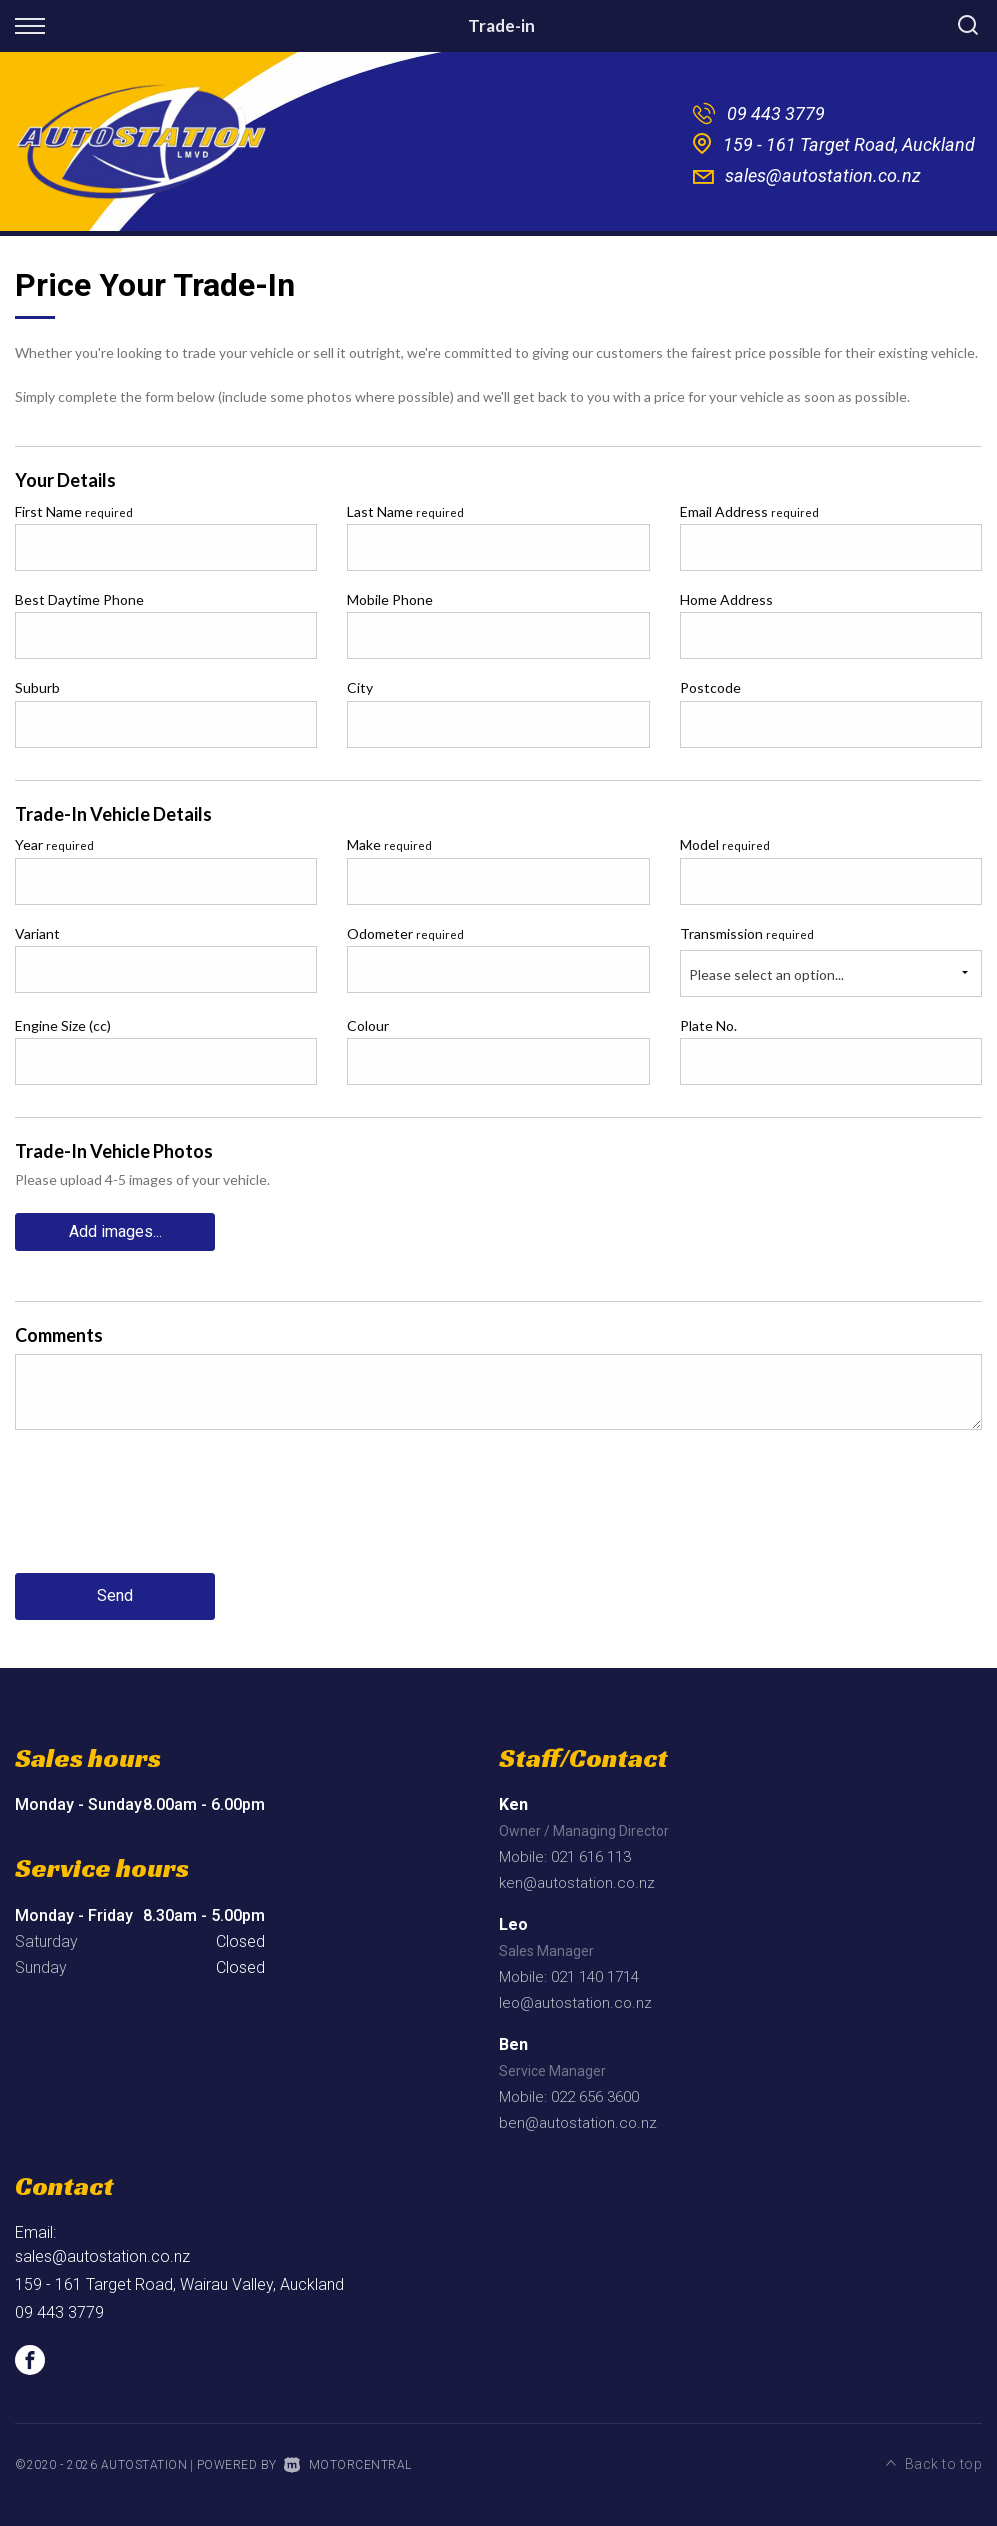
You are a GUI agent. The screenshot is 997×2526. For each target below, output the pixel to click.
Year (54, 844)
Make (389, 844)
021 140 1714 (595, 1977)
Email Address (749, 511)
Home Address (726, 599)
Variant (37, 933)
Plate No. (708, 1025)
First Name (74, 511)
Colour (368, 1025)
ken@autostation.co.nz (577, 1883)
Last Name (405, 511)
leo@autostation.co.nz (575, 2003)
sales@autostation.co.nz (823, 175)
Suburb (37, 687)
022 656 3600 (595, 2097)
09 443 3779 (776, 113)
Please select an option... (766, 974)
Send (115, 1596)
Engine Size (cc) (63, 1025)
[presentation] (167, 1517)
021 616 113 (591, 1857)
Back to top (934, 2463)
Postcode (710, 687)
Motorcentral (348, 2465)
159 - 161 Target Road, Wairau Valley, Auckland (179, 2284)
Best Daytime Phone (79, 599)
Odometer (405, 933)
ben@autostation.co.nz (578, 2123)
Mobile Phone (390, 599)
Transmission (747, 933)
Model (725, 844)
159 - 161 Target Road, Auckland (849, 144)
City (360, 687)
